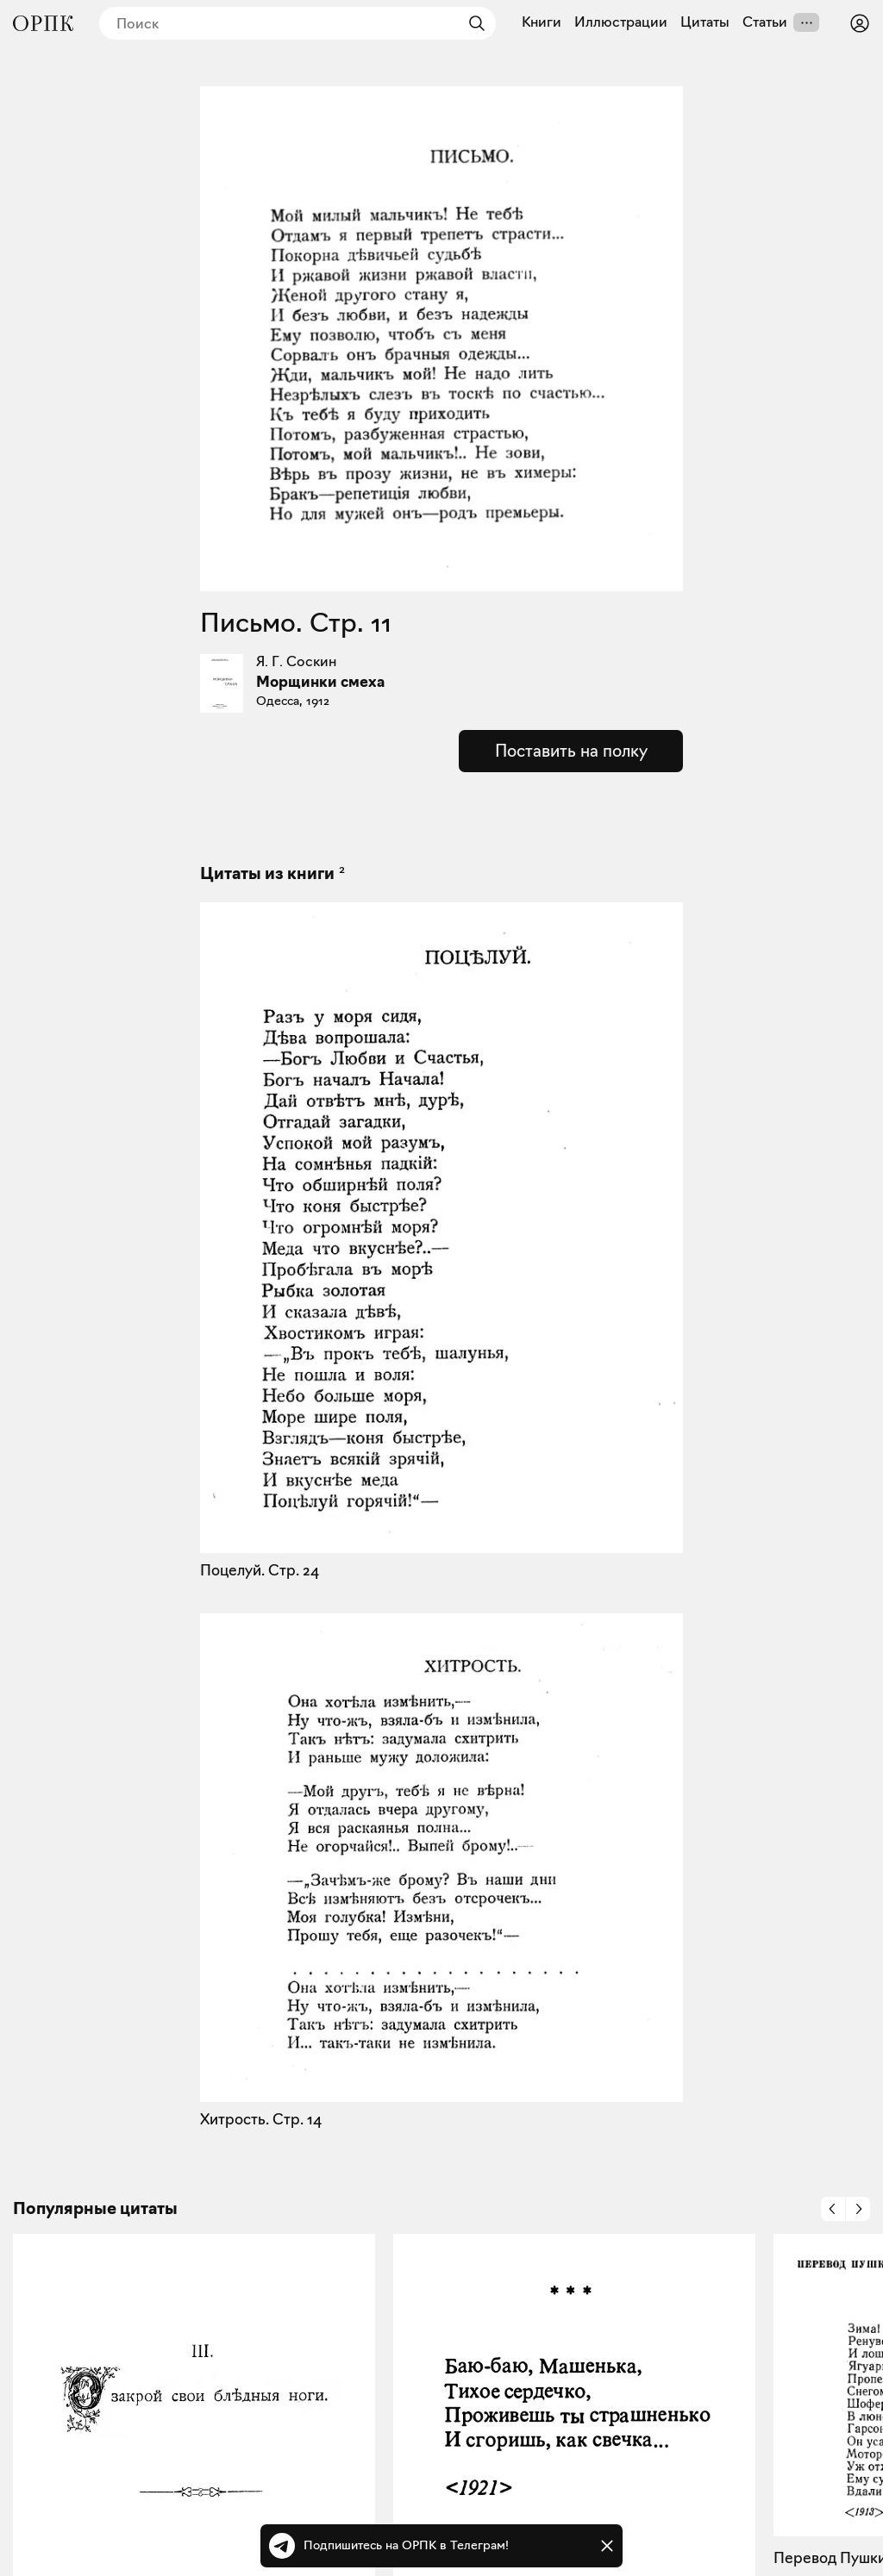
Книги (541, 22)
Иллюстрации (620, 22)
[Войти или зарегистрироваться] (859, 23)
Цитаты (705, 22)
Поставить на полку (571, 750)
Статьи (764, 22)
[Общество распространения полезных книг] (43, 23)
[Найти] (473, 23)
